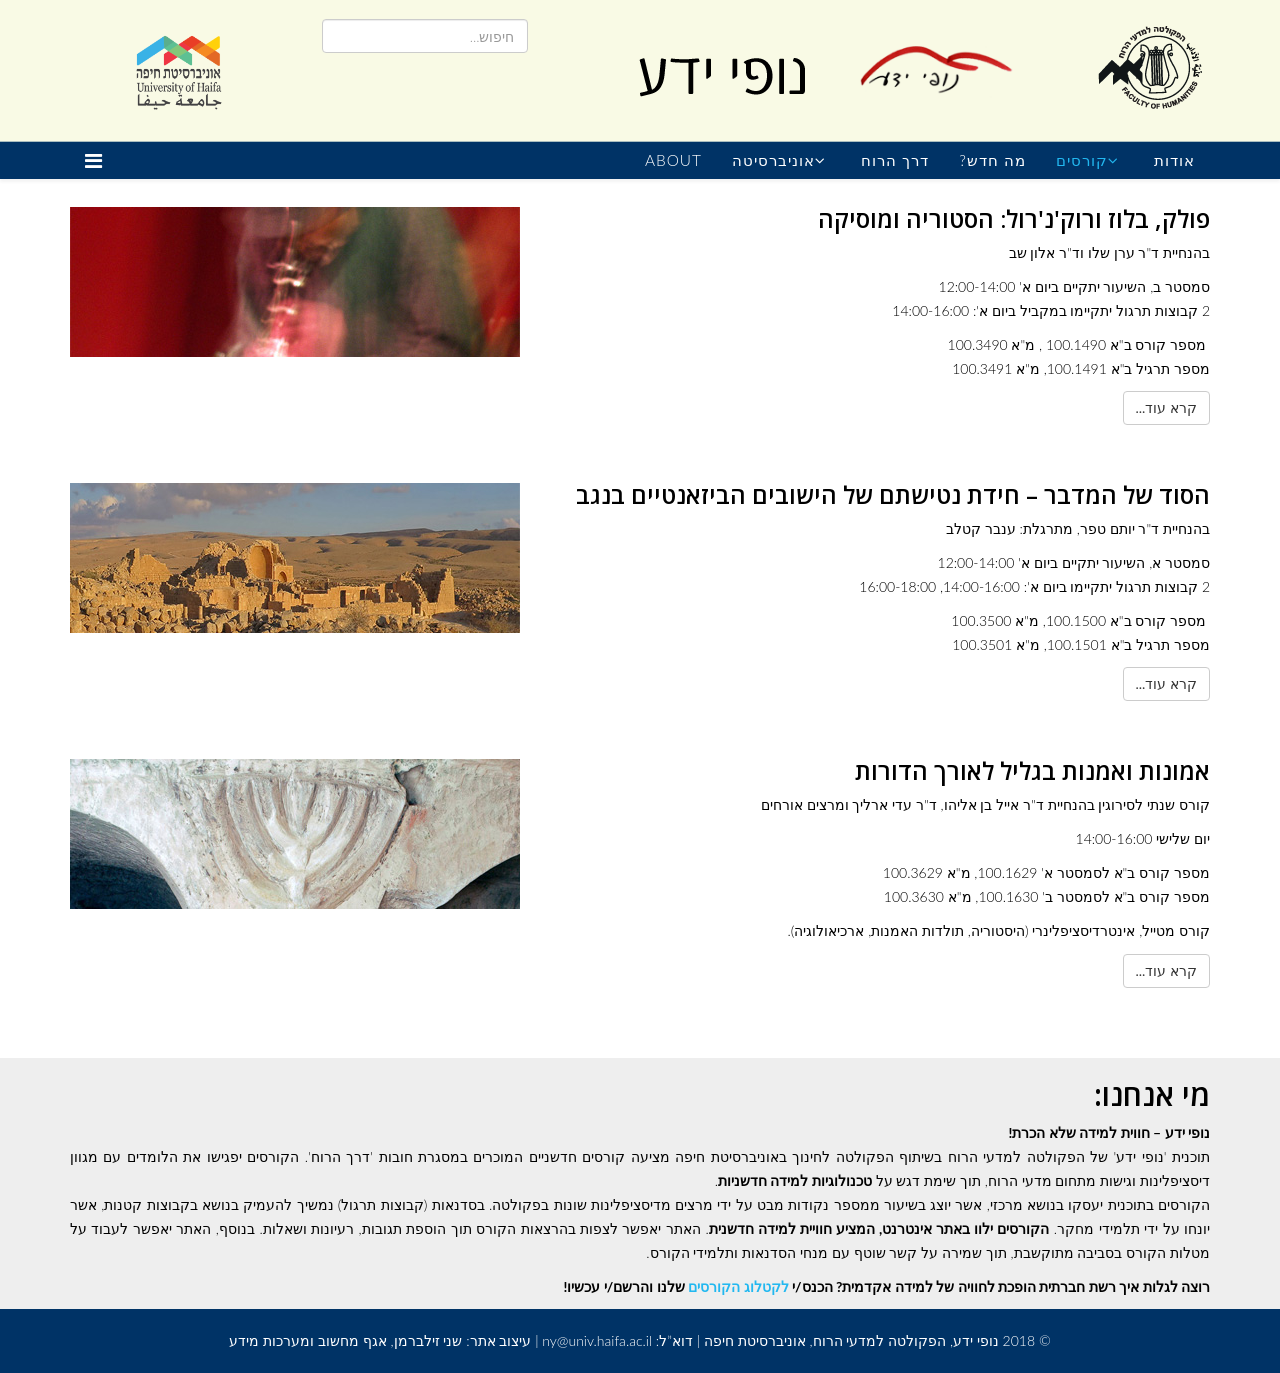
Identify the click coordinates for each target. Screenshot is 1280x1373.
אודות (1174, 160)
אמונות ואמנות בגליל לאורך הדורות (1032, 770)
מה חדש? (992, 160)
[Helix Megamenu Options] (98, 160)
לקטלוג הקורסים (738, 1286)
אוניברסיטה (773, 160)
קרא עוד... (1167, 407)
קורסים (1082, 160)
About (673, 160)
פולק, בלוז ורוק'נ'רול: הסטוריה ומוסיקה (1014, 218)
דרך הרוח (895, 160)
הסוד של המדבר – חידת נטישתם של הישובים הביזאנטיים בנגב (893, 494)
